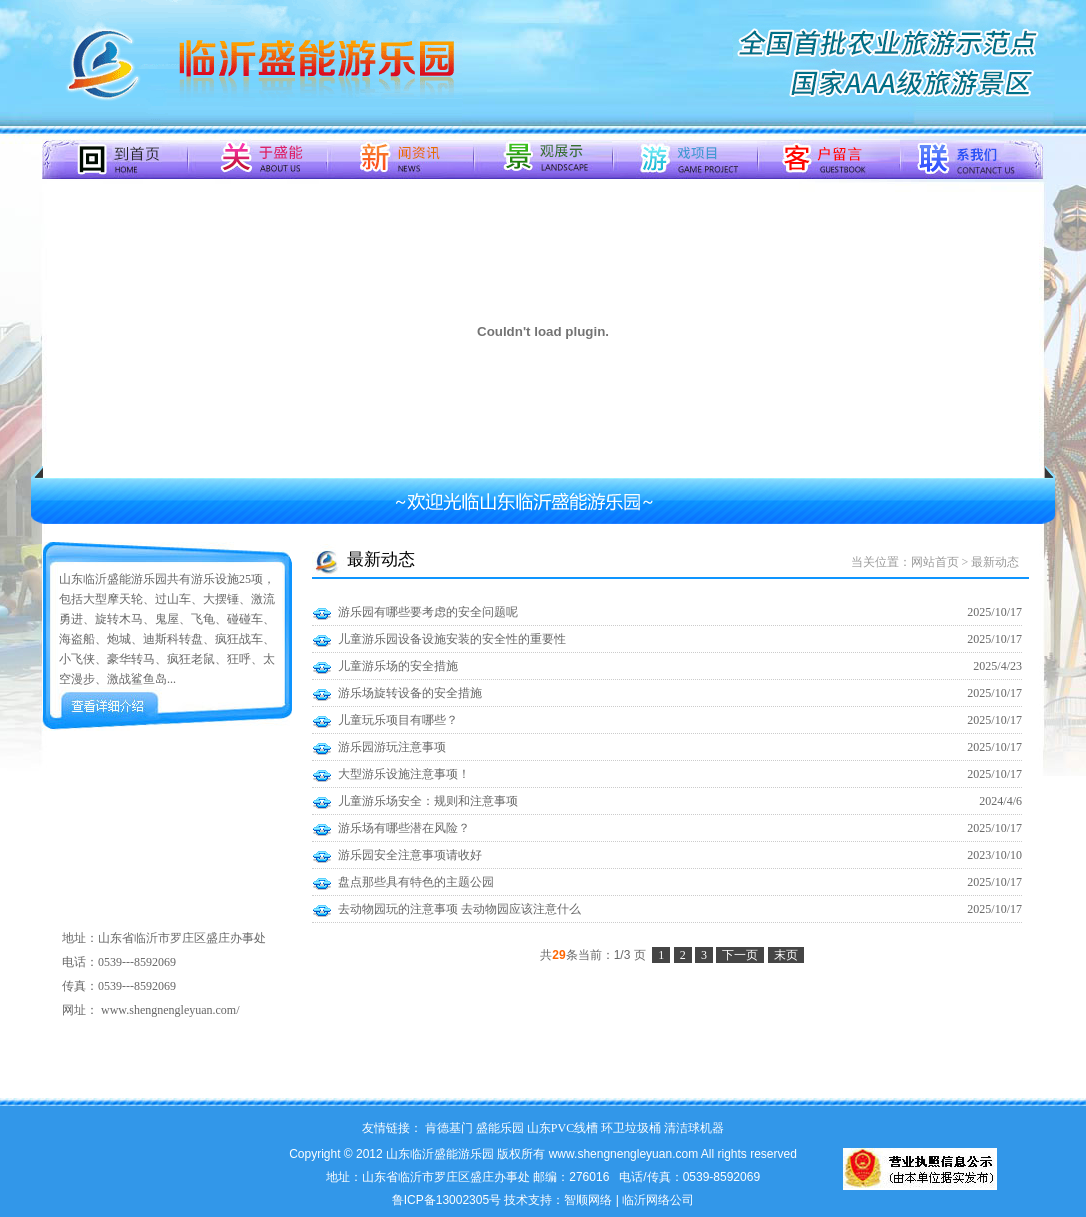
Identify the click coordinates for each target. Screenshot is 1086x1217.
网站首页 (935, 562)
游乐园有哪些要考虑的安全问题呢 (428, 612)
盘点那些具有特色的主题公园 (416, 882)
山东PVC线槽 (562, 1128)
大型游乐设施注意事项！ (404, 774)
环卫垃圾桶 (631, 1128)
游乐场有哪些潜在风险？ (404, 828)
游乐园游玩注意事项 (392, 747)
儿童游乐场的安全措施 (398, 666)
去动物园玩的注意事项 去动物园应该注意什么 (459, 909)
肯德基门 (449, 1128)
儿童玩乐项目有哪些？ (398, 720)
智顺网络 (588, 1200)
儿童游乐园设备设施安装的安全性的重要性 (452, 639)
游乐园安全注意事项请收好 (410, 855)
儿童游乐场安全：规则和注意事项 (428, 801)
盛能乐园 (500, 1128)
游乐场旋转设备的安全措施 (410, 693)
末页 (786, 955)
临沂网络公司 (658, 1200)
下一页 (740, 955)
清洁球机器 (694, 1128)
